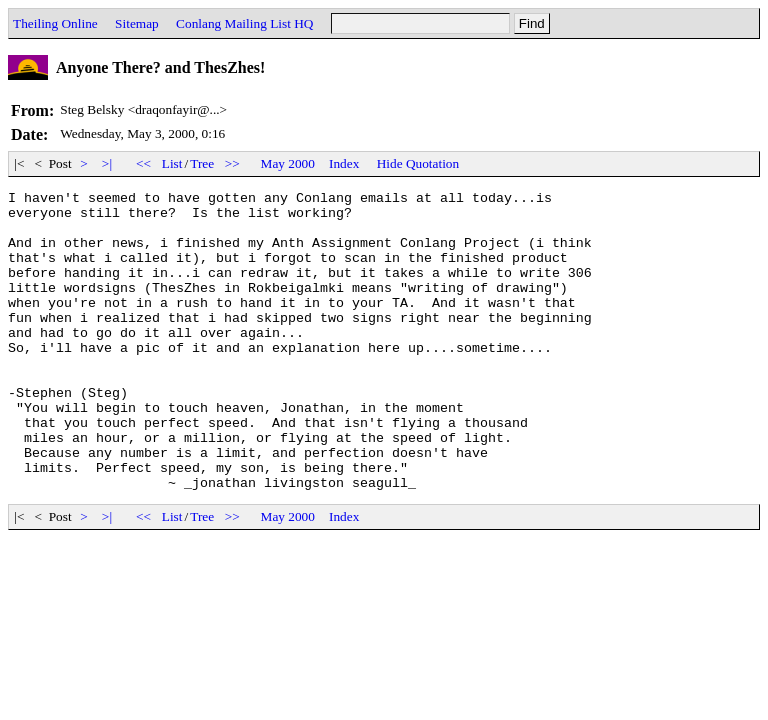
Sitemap (137, 23)
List (172, 163)
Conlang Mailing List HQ (244, 23)
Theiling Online (55, 23)
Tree (202, 163)
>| (107, 163)
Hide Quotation (418, 163)
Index (344, 163)
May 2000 (288, 163)
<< (144, 163)
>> (233, 163)
